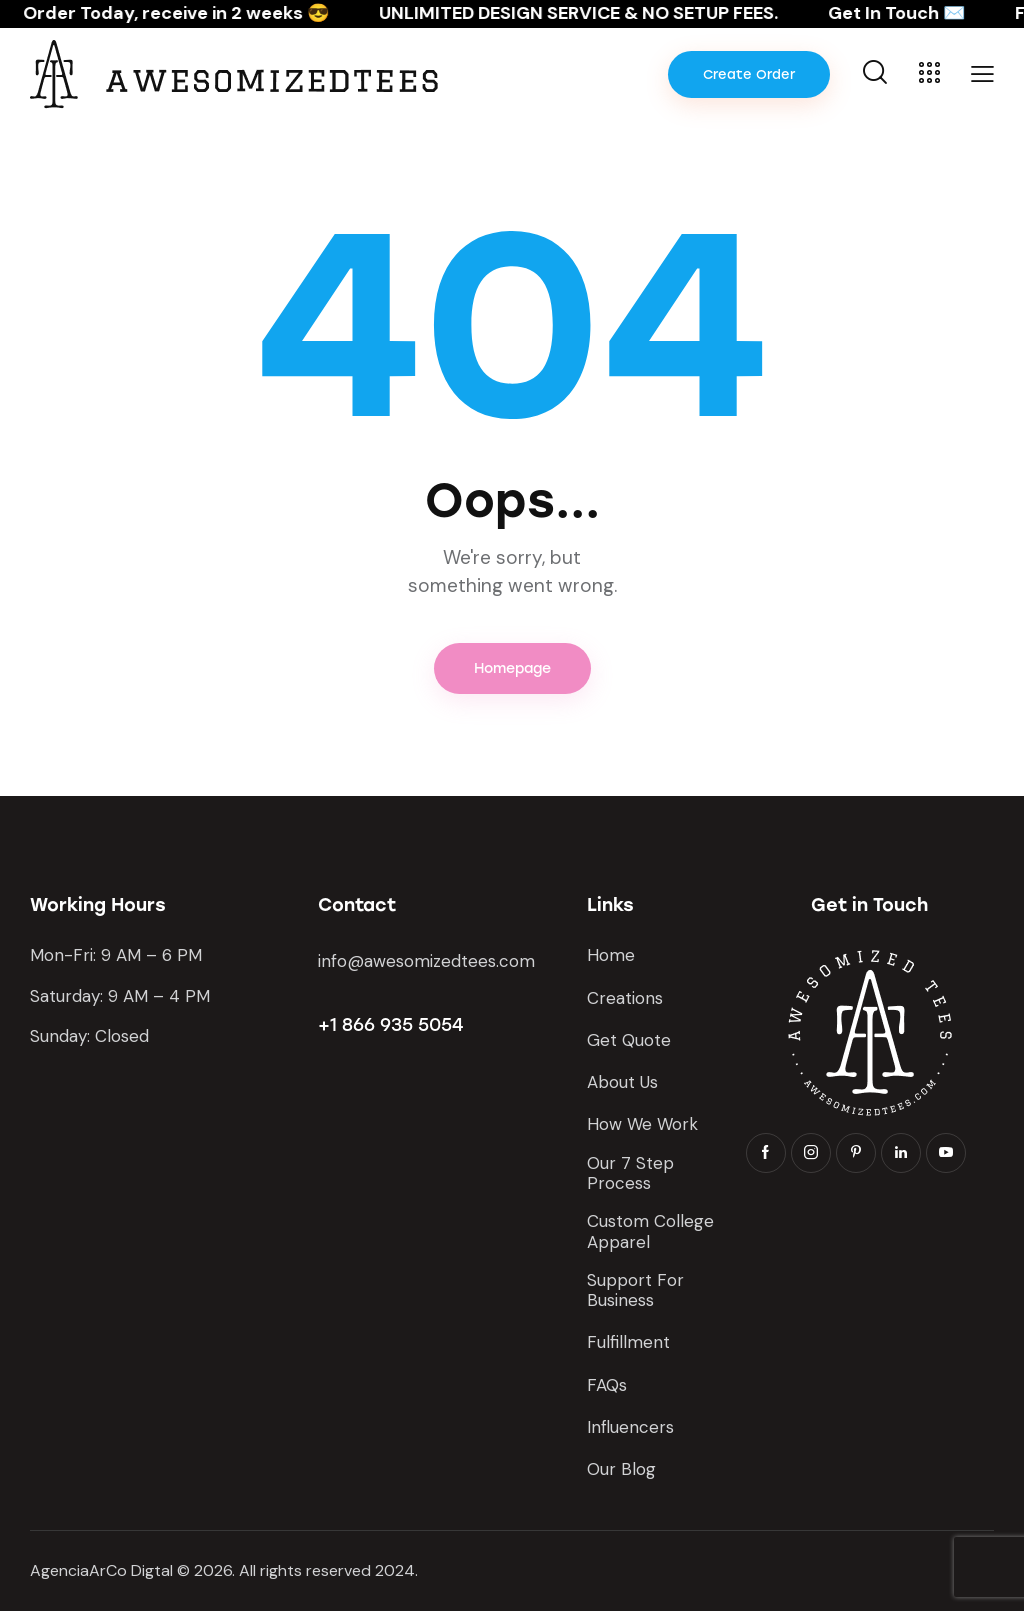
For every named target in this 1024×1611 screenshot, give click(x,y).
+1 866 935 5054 (390, 1025)
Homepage (512, 668)
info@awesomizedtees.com (426, 961)
